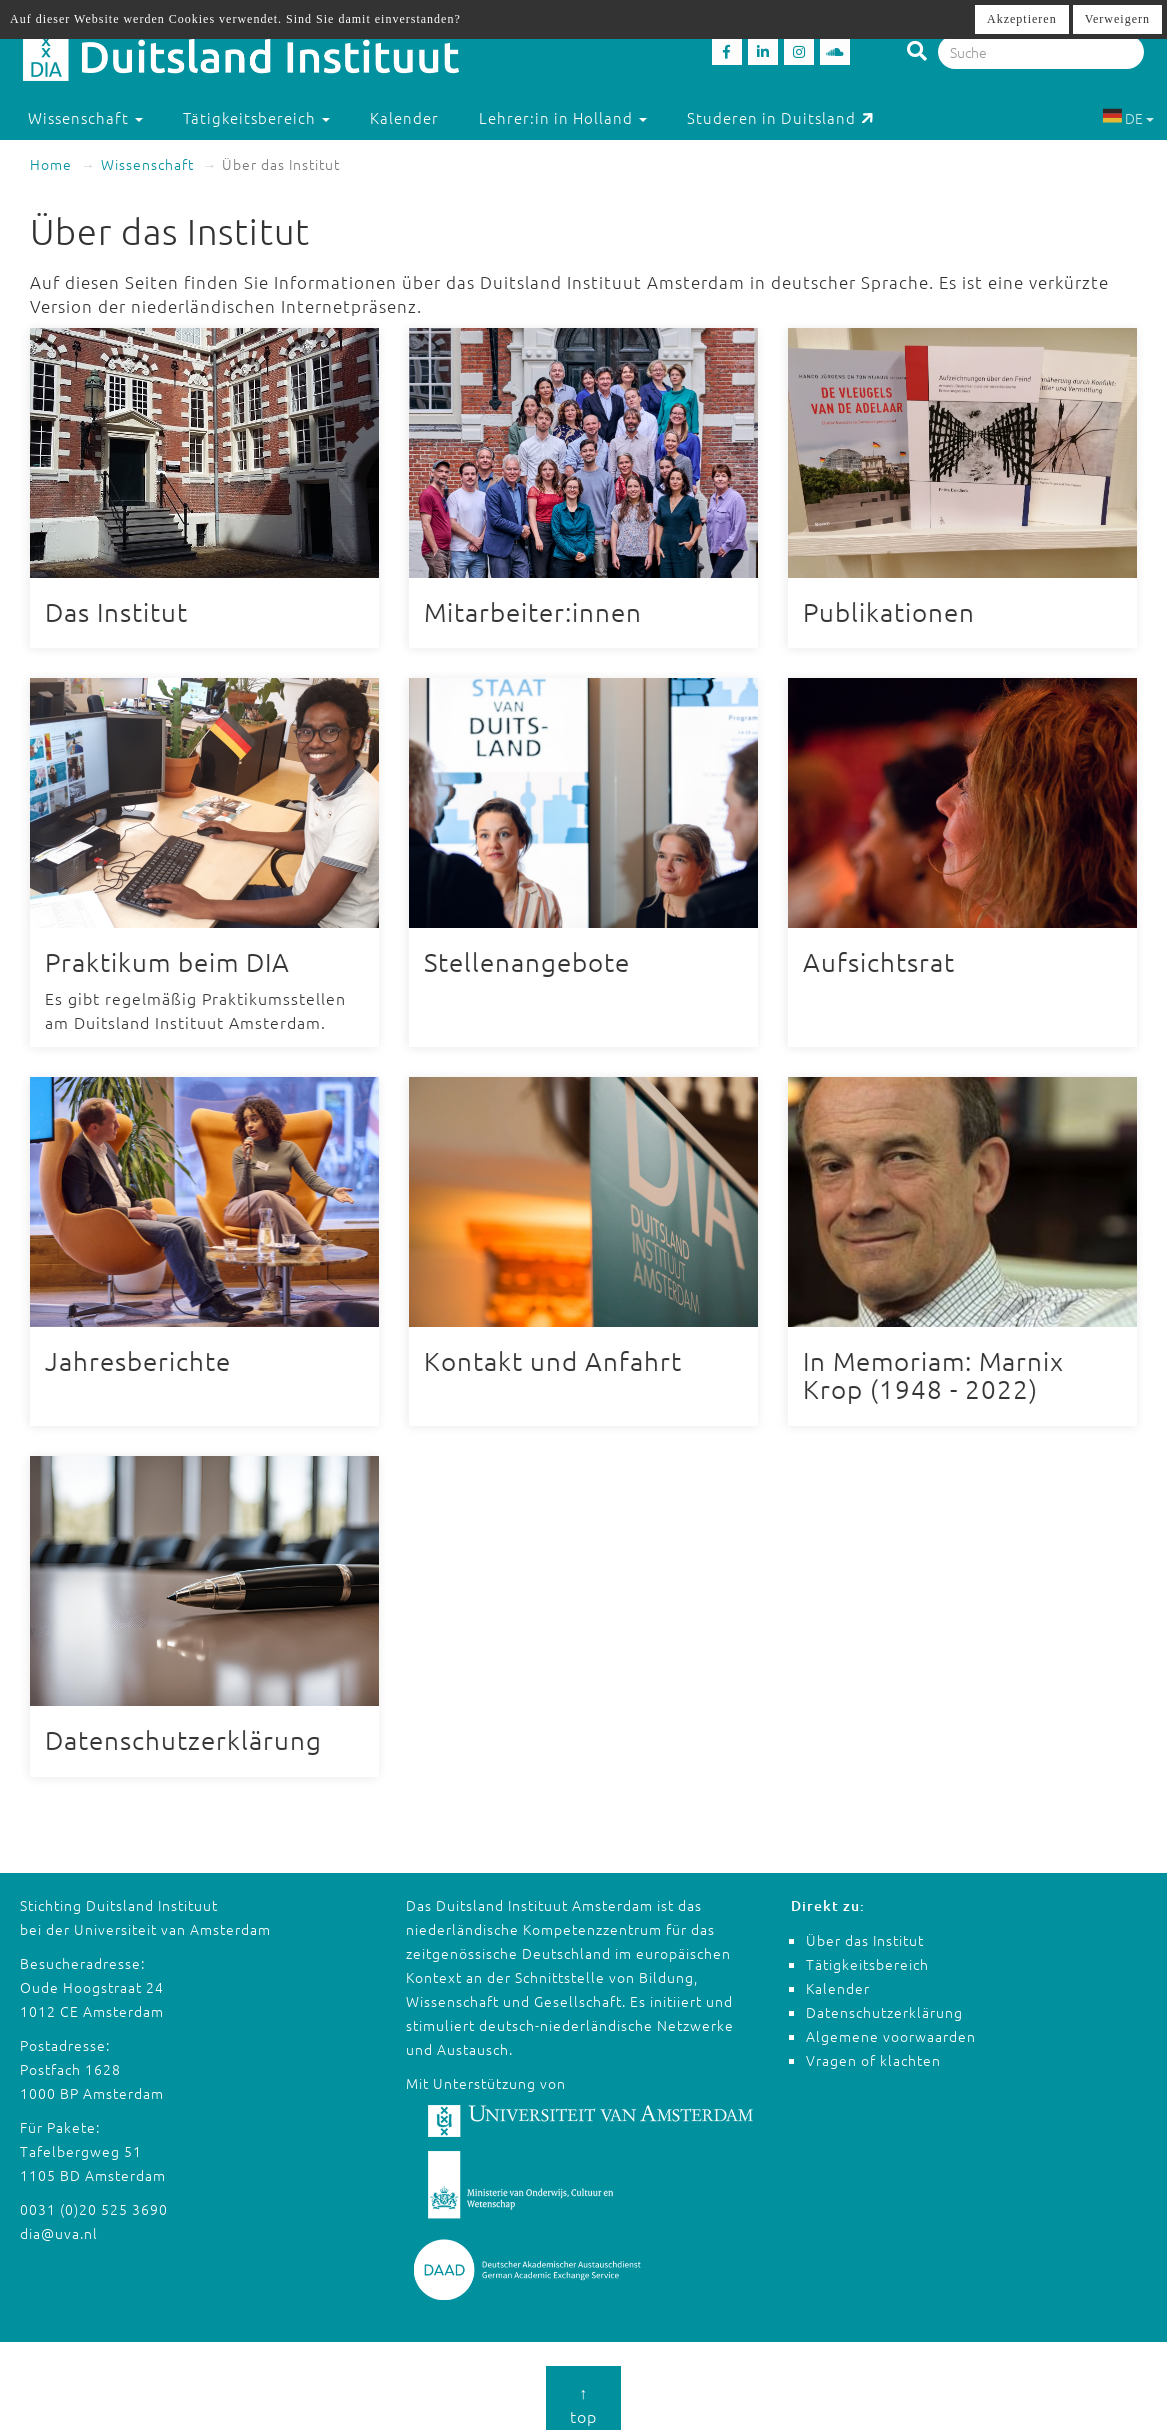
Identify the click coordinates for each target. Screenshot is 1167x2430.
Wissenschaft (147, 164)
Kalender (404, 117)
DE (1128, 118)
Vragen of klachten (873, 2049)
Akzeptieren (1022, 19)
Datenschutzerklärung (884, 2001)
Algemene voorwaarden (891, 2025)
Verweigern (1117, 19)
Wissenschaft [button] (85, 117)
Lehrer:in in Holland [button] (563, 117)
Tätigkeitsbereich (867, 1953)
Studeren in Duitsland (780, 117)
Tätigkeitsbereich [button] (256, 117)
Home (51, 164)
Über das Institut (865, 1929)
